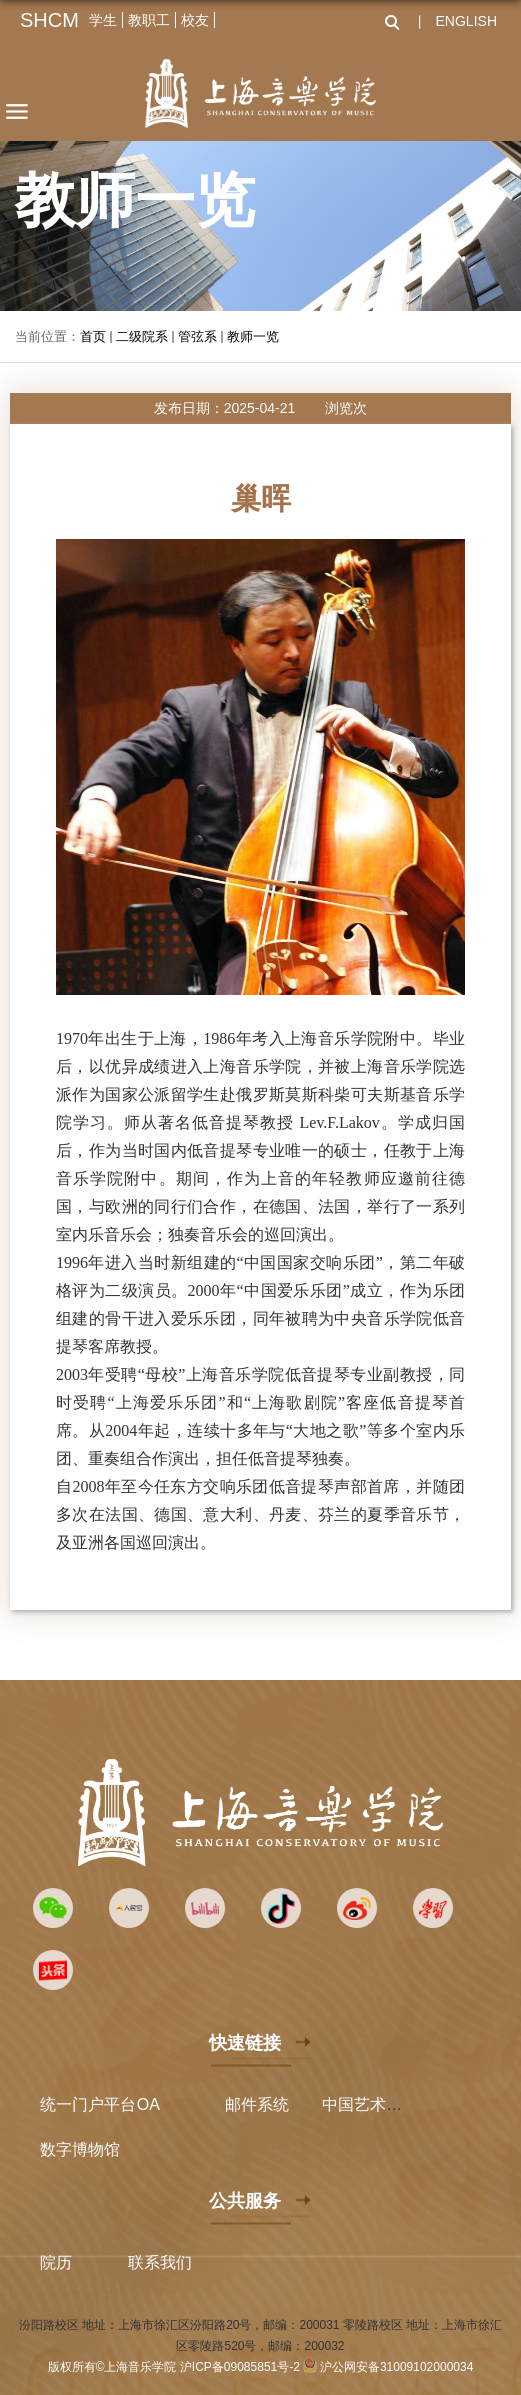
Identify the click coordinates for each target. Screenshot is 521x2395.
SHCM (49, 20)
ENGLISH (466, 21)
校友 (195, 20)
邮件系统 (257, 2104)
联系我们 (160, 2262)
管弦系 (197, 336)
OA (148, 2104)
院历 (56, 2262)
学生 (103, 20)
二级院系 (142, 336)
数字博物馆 (80, 2149)
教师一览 (253, 336)
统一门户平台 (88, 2104)
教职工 (149, 20)
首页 (93, 336)
